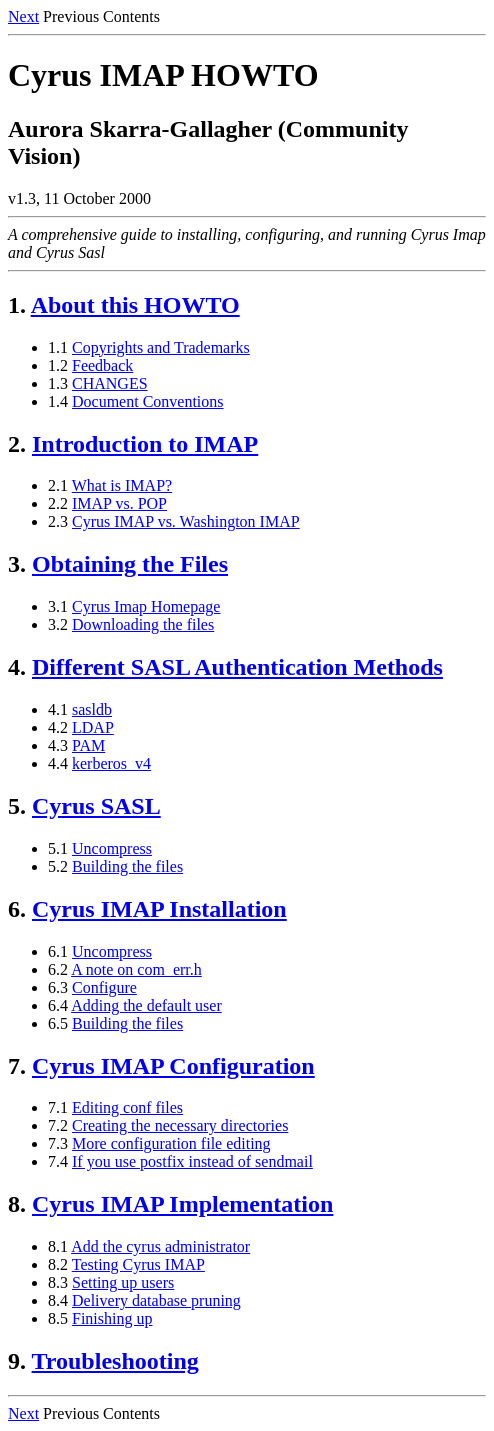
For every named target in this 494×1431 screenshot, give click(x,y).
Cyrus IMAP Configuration (173, 1066)
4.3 (58, 745)
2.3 (58, 521)
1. (17, 305)
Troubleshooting (115, 1361)
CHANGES (110, 383)
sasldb (92, 709)
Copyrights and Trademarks (161, 347)
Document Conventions (148, 401)
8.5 (58, 1318)
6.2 (58, 969)
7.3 (58, 1143)
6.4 (58, 1005)
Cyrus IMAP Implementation (182, 1204)
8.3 (58, 1282)
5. (17, 806)
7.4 (58, 1161)
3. (17, 564)
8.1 (58, 1246)
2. (17, 444)
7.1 (58, 1107)
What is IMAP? (122, 485)
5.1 (58, 848)
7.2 (58, 1125)
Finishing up (112, 1318)
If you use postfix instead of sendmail (192, 1161)
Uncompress (112, 848)
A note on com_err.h (136, 969)
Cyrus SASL (96, 806)
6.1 (58, 951)
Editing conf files (127, 1107)
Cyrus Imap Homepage (146, 606)
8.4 (58, 1300)
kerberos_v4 (111, 763)
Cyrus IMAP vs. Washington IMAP (186, 521)
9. (17, 1361)
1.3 (58, 383)
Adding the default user (146, 1005)
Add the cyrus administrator (160, 1246)
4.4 (58, 763)
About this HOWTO (135, 305)
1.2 (58, 365)
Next (23, 16)
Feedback (102, 365)
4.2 (58, 727)
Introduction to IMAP (145, 444)
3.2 (58, 624)
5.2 (58, 866)
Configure (104, 987)
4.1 (58, 709)
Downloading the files (143, 624)
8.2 (58, 1264)
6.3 (58, 987)
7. (17, 1066)
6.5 (58, 1023)
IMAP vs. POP (119, 503)
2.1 (58, 485)
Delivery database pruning (156, 1300)
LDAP (93, 727)
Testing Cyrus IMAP (138, 1264)
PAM (88, 745)
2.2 (58, 503)
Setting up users (123, 1282)
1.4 (58, 401)
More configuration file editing (171, 1143)
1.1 (58, 347)
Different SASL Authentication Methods (237, 667)
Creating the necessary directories (180, 1125)
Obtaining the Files (130, 564)
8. (17, 1204)
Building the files (127, 866)
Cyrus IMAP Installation (159, 909)
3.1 (58, 606)
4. (17, 667)
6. (17, 909)
